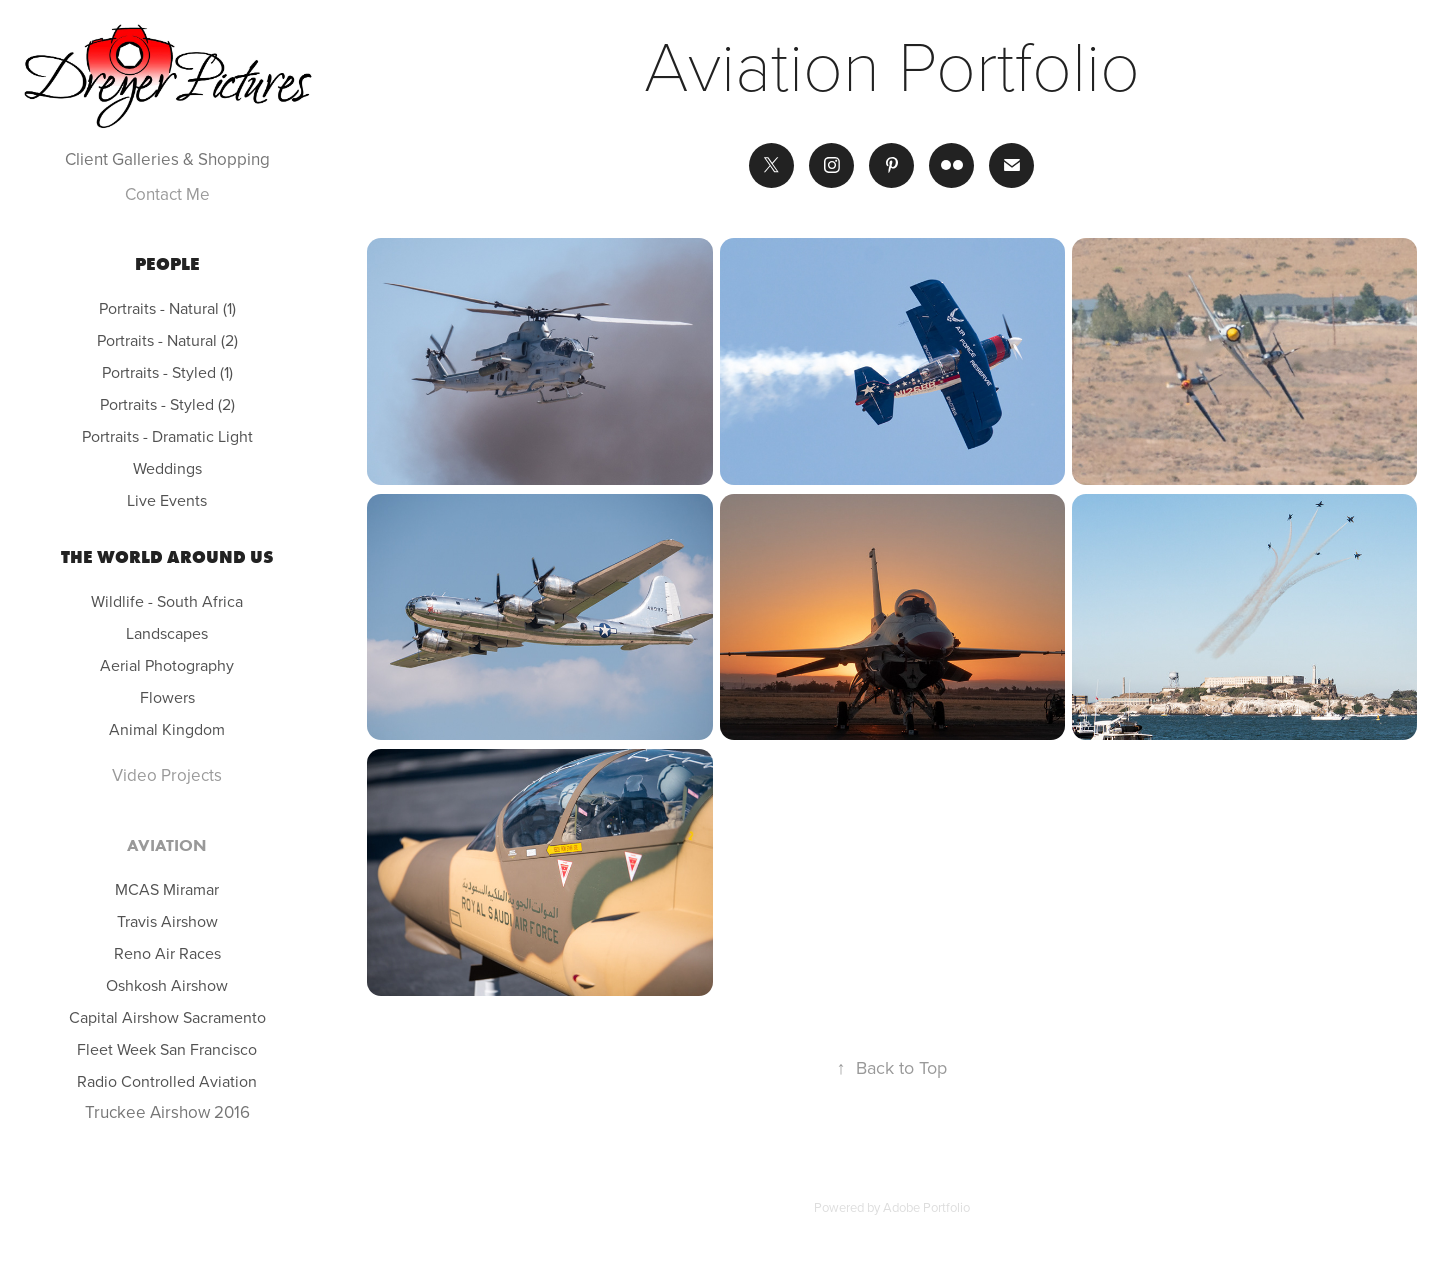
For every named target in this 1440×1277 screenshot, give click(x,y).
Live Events (167, 500)
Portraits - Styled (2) (167, 404)
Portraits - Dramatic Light (167, 436)
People (167, 264)
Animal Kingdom (167, 729)
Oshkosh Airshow (167, 985)
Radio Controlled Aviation (167, 1081)
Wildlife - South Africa (167, 601)
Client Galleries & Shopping (167, 159)
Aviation (167, 845)
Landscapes (167, 633)
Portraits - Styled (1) (167, 372)
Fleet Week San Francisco (167, 1049)
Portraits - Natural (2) (167, 340)
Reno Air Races (167, 953)
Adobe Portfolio (926, 1207)
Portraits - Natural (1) (167, 308)
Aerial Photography (167, 665)
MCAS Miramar (167, 889)
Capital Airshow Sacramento (167, 1017)
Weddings (167, 468)
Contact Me (167, 194)
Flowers (167, 697)
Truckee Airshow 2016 (167, 1112)
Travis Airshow (167, 921)
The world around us (167, 557)
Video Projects (167, 775)
